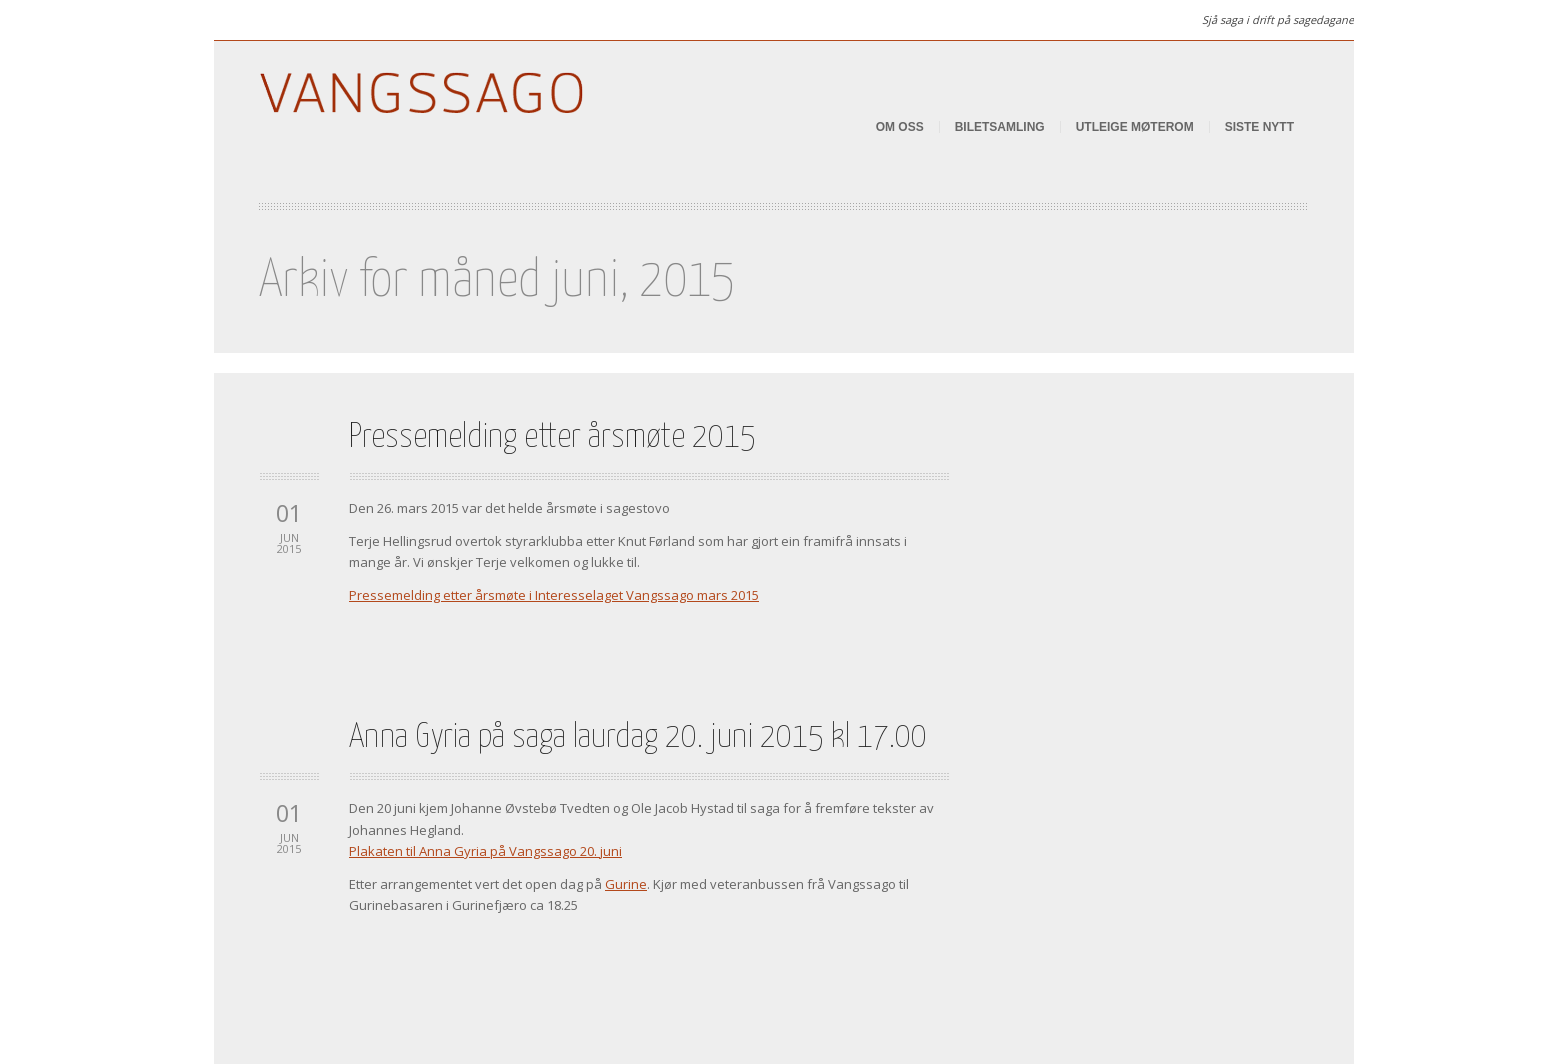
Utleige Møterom (1135, 127)
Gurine (626, 884)
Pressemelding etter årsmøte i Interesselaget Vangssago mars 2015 (554, 595)
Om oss (900, 127)
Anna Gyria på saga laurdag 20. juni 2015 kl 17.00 (638, 737)
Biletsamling (1000, 127)
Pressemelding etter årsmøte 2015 (552, 437)
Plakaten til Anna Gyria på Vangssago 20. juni (485, 851)
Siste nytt (1259, 127)
